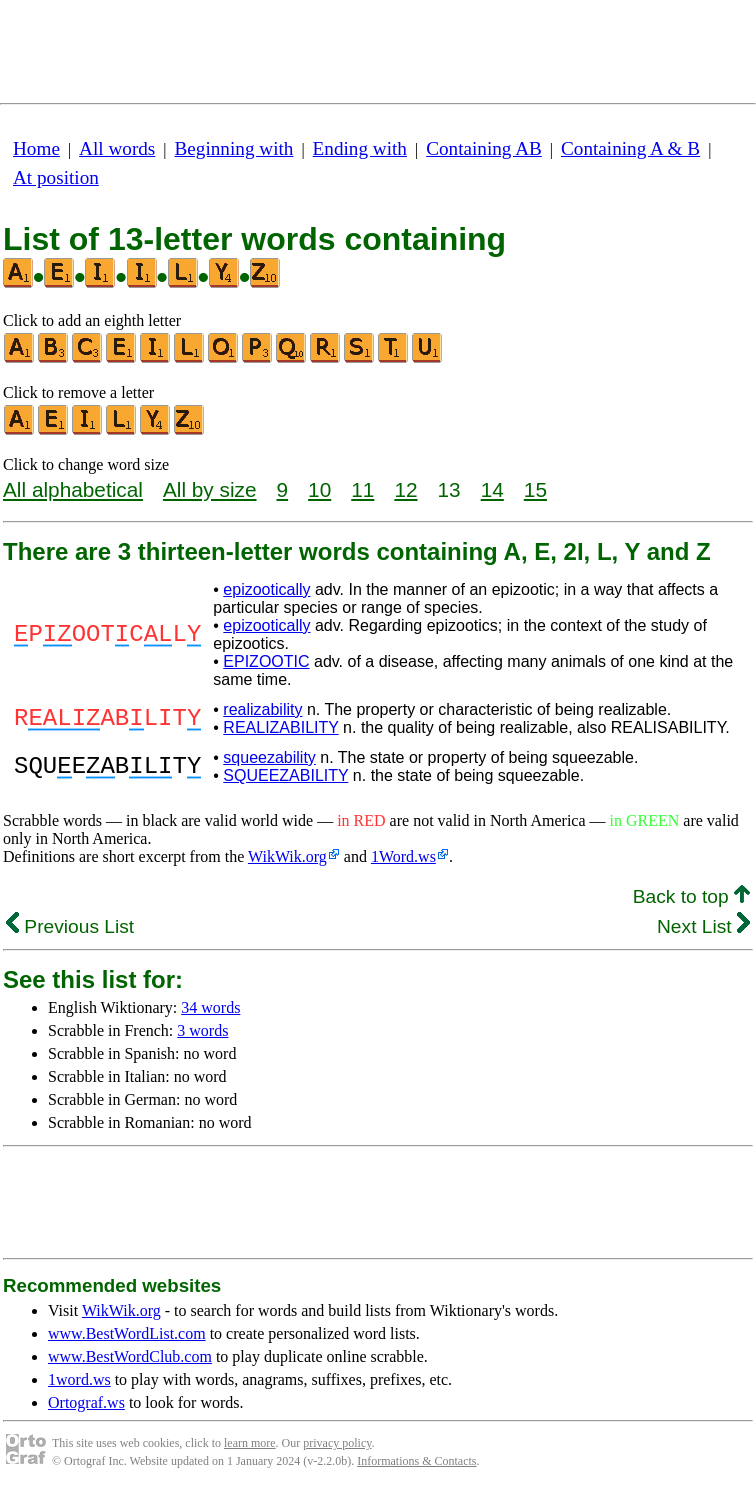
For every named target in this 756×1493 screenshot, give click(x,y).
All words (117, 148)
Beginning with (234, 148)
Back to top (691, 896)
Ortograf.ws (86, 1402)
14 (492, 489)
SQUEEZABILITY (285, 775)
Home (36, 148)
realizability (262, 709)
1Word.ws (403, 856)
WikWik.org (287, 856)
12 (405, 489)
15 (535, 489)
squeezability (269, 757)
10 (319, 489)
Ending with (360, 148)
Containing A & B (630, 148)
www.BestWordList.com (127, 1333)
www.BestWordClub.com (130, 1356)
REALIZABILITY (280, 727)
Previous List (70, 926)
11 (362, 489)
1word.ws (79, 1379)
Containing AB (484, 148)
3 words (202, 1030)
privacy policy (337, 1443)
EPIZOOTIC (266, 661)
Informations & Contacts (416, 1461)
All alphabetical (73, 489)
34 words (210, 1007)
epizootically (266, 589)
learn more (250, 1443)
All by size (210, 489)
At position (56, 177)
